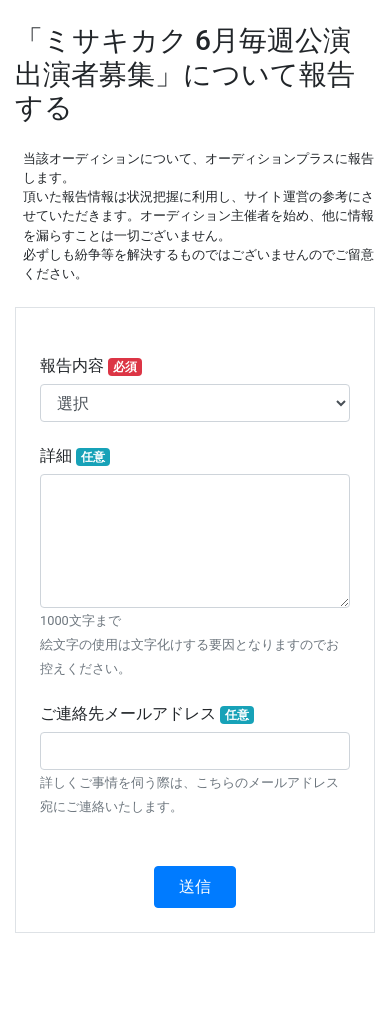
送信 (195, 886)
